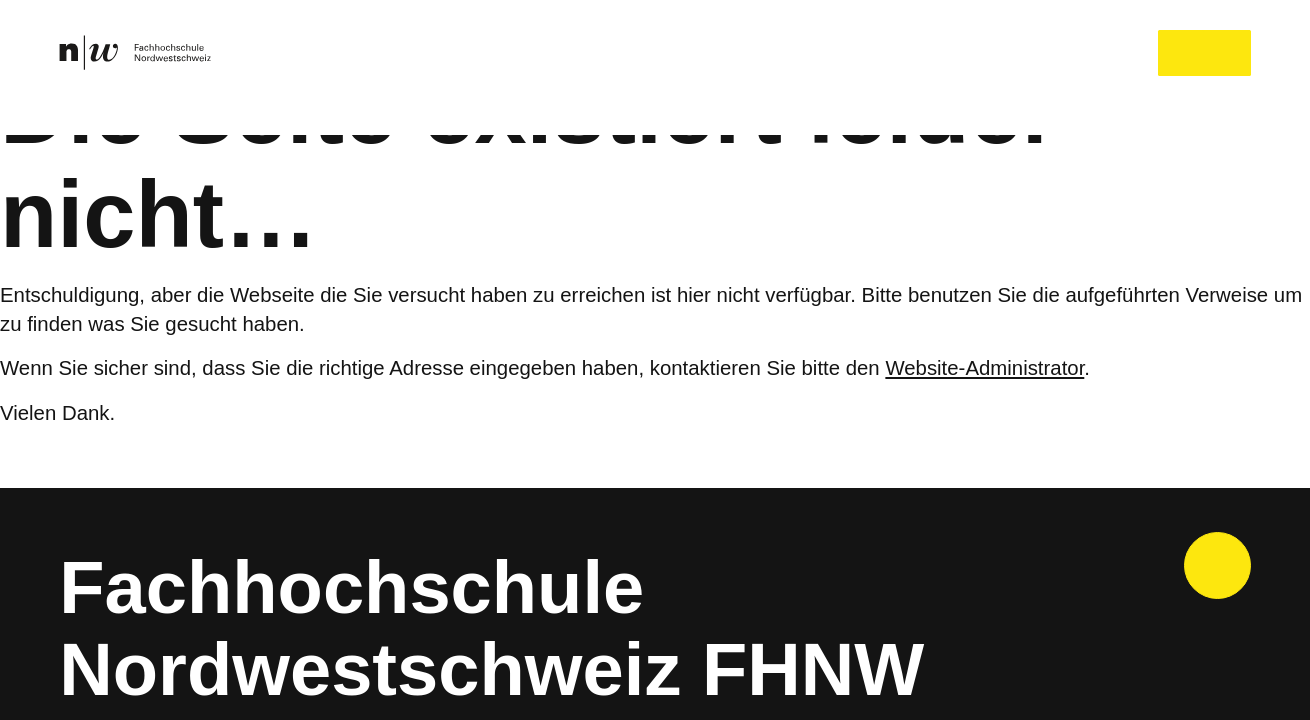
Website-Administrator (1009, 368)
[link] (135, 52)
